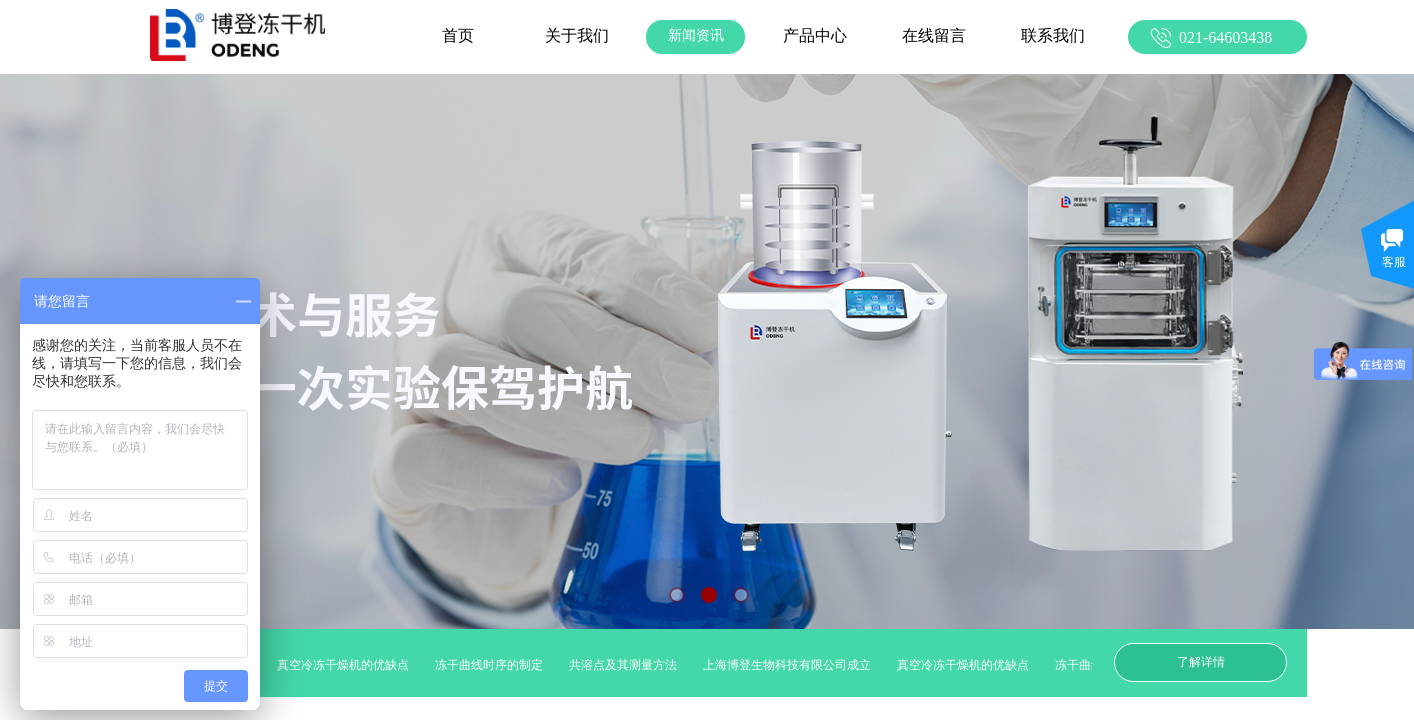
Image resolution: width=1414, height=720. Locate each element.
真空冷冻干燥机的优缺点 (348, 665)
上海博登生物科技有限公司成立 (792, 665)
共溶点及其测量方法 (628, 665)
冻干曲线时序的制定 (494, 665)
